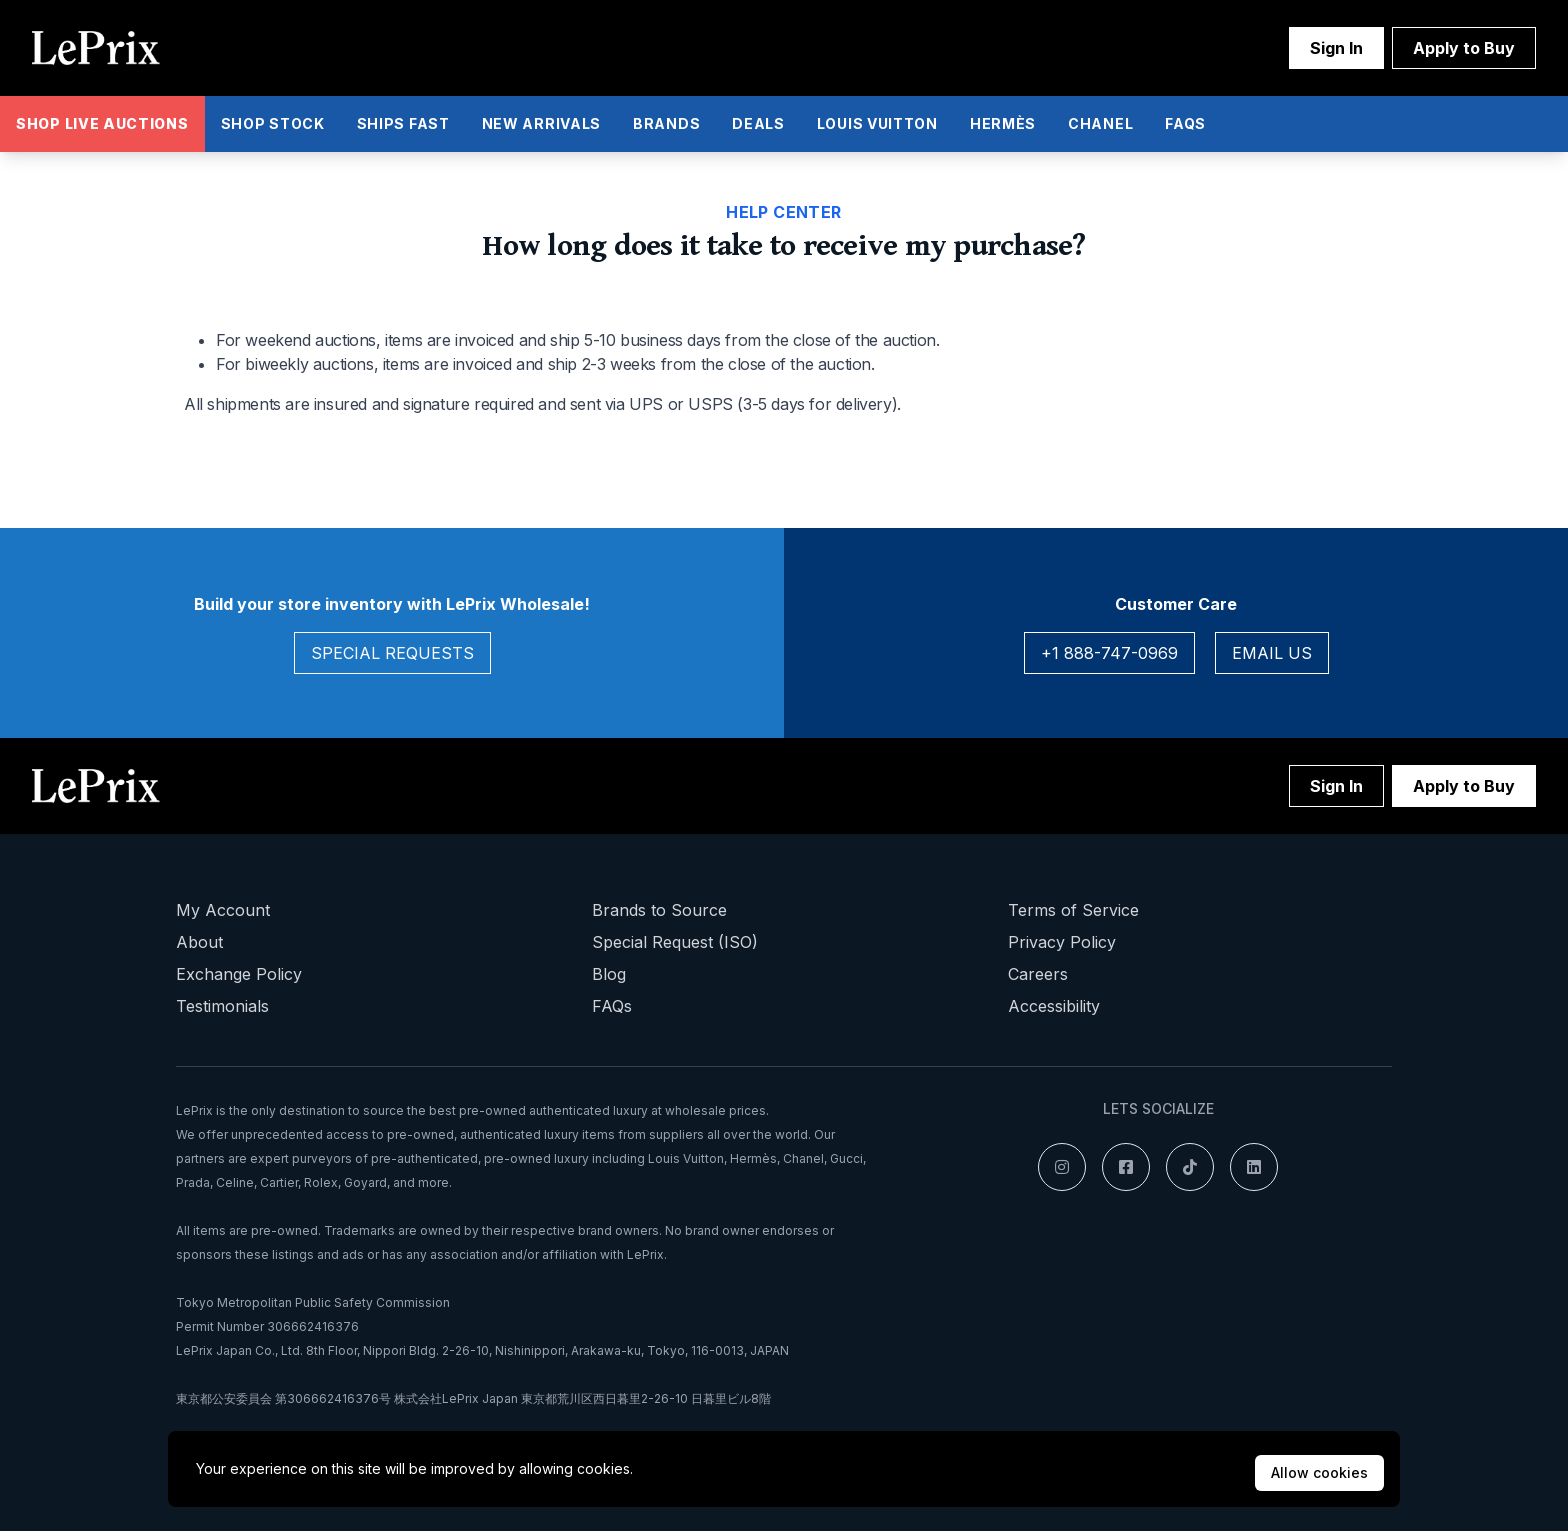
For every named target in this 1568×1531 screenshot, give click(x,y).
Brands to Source (659, 910)
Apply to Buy (1464, 48)
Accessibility (1054, 1006)
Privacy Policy (1062, 942)
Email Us (1272, 653)
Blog (609, 974)
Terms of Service (1073, 910)
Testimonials (222, 1006)
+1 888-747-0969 (1109, 653)
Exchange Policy (239, 974)
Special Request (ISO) (675, 942)
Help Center (783, 212)
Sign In (1336, 48)
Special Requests (392, 653)
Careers (1038, 974)
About (199, 942)
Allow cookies (1319, 1472)
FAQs (612, 1006)
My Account (223, 910)
